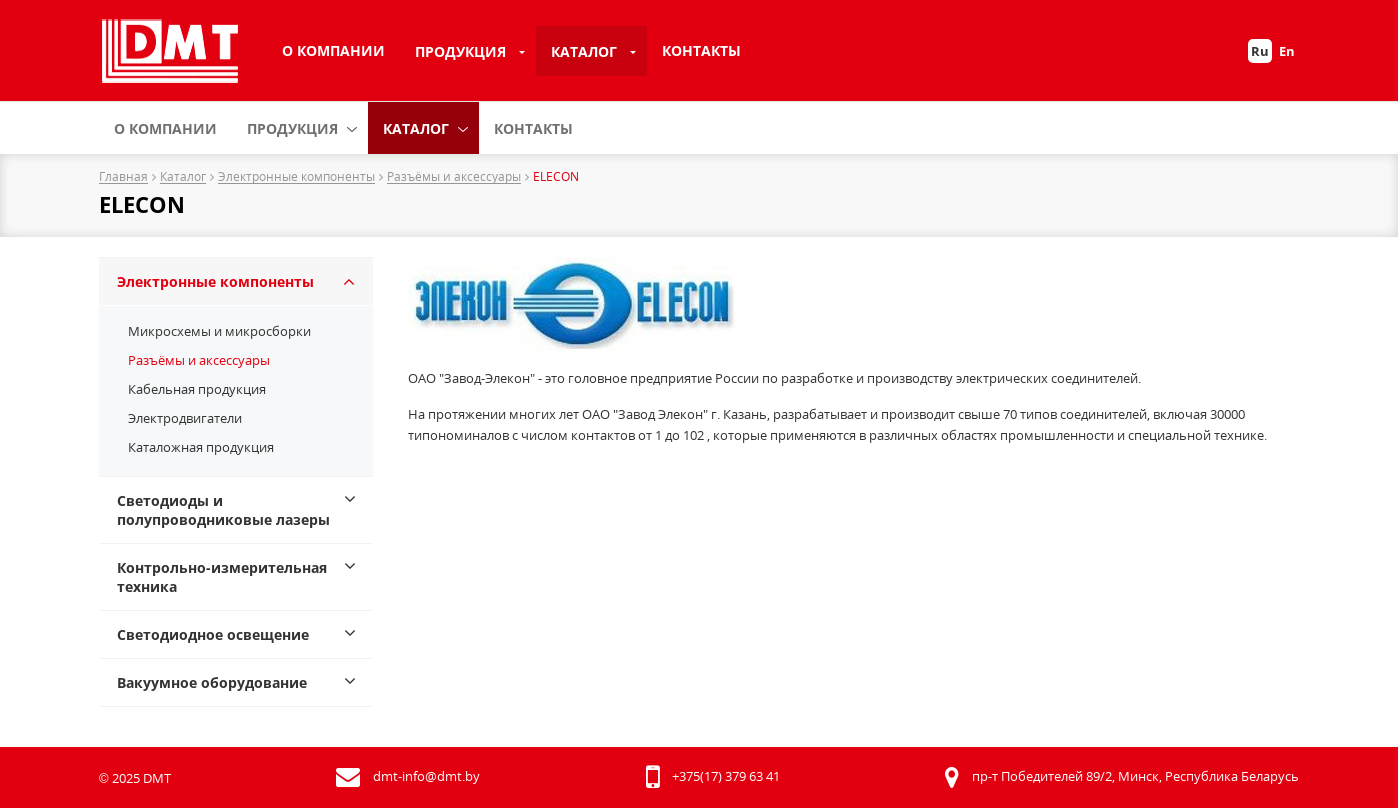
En (1287, 51)
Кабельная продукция (197, 389)
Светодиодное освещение (213, 634)
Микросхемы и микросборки (219, 331)
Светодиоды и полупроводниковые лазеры (223, 510)
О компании (333, 50)
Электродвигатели (185, 418)
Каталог (584, 51)
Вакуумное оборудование (212, 682)
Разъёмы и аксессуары (454, 177)
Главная (123, 177)
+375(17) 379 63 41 (726, 776)
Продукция (460, 51)
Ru (1260, 51)
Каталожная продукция (201, 447)
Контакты (701, 50)
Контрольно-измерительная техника (222, 577)
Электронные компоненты (296, 177)
